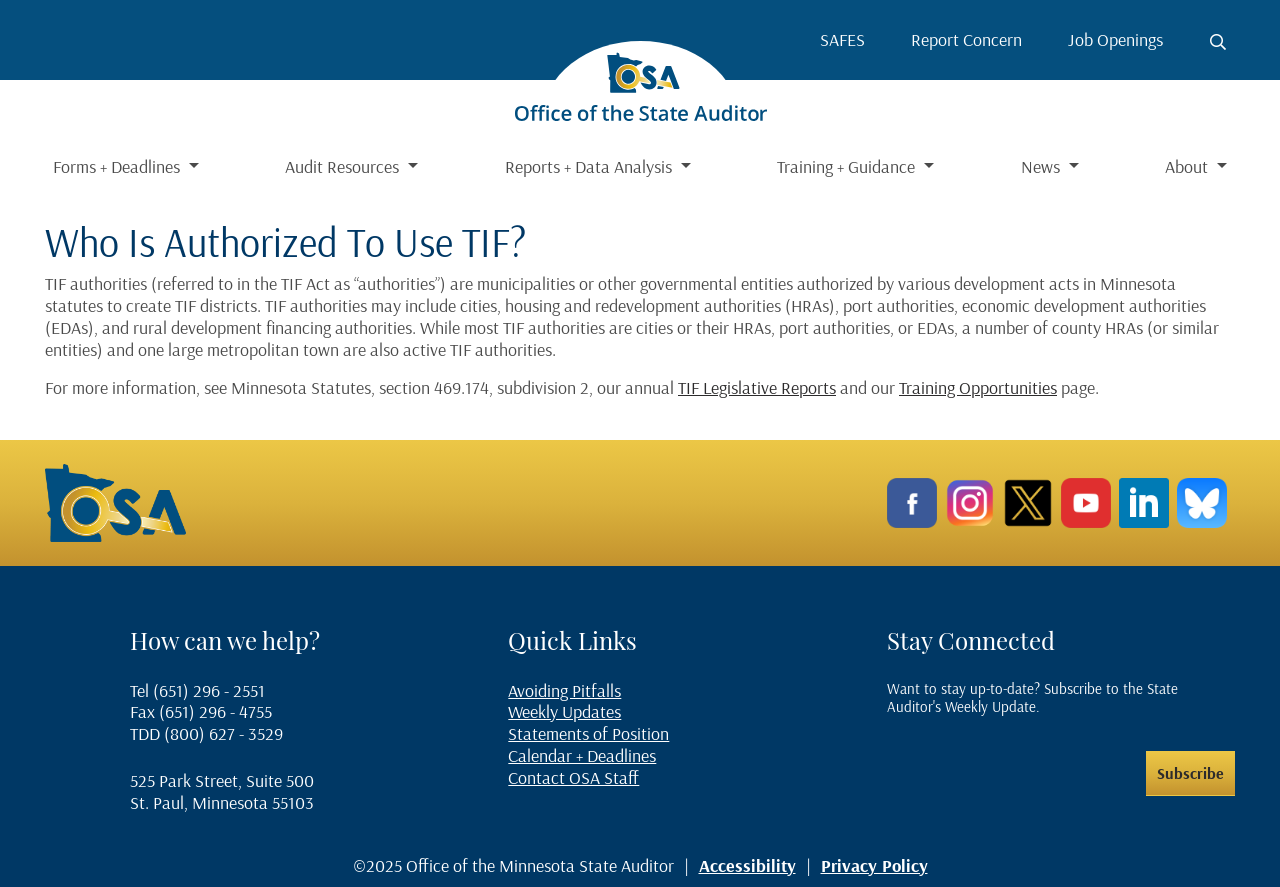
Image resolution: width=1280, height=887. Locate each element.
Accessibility (747, 865)
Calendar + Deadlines (582, 755)
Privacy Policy (874, 865)
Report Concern (966, 39)
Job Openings (1115, 39)
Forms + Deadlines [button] (118, 166)
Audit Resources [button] (344, 166)
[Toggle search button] (1218, 42)
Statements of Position (588, 733)
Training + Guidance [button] (848, 166)
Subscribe (1190, 773)
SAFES (842, 39)
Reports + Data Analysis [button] (590, 166)
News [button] (1042, 166)
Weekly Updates (564, 711)
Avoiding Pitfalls (564, 690)
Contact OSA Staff (573, 777)
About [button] (1188, 166)
